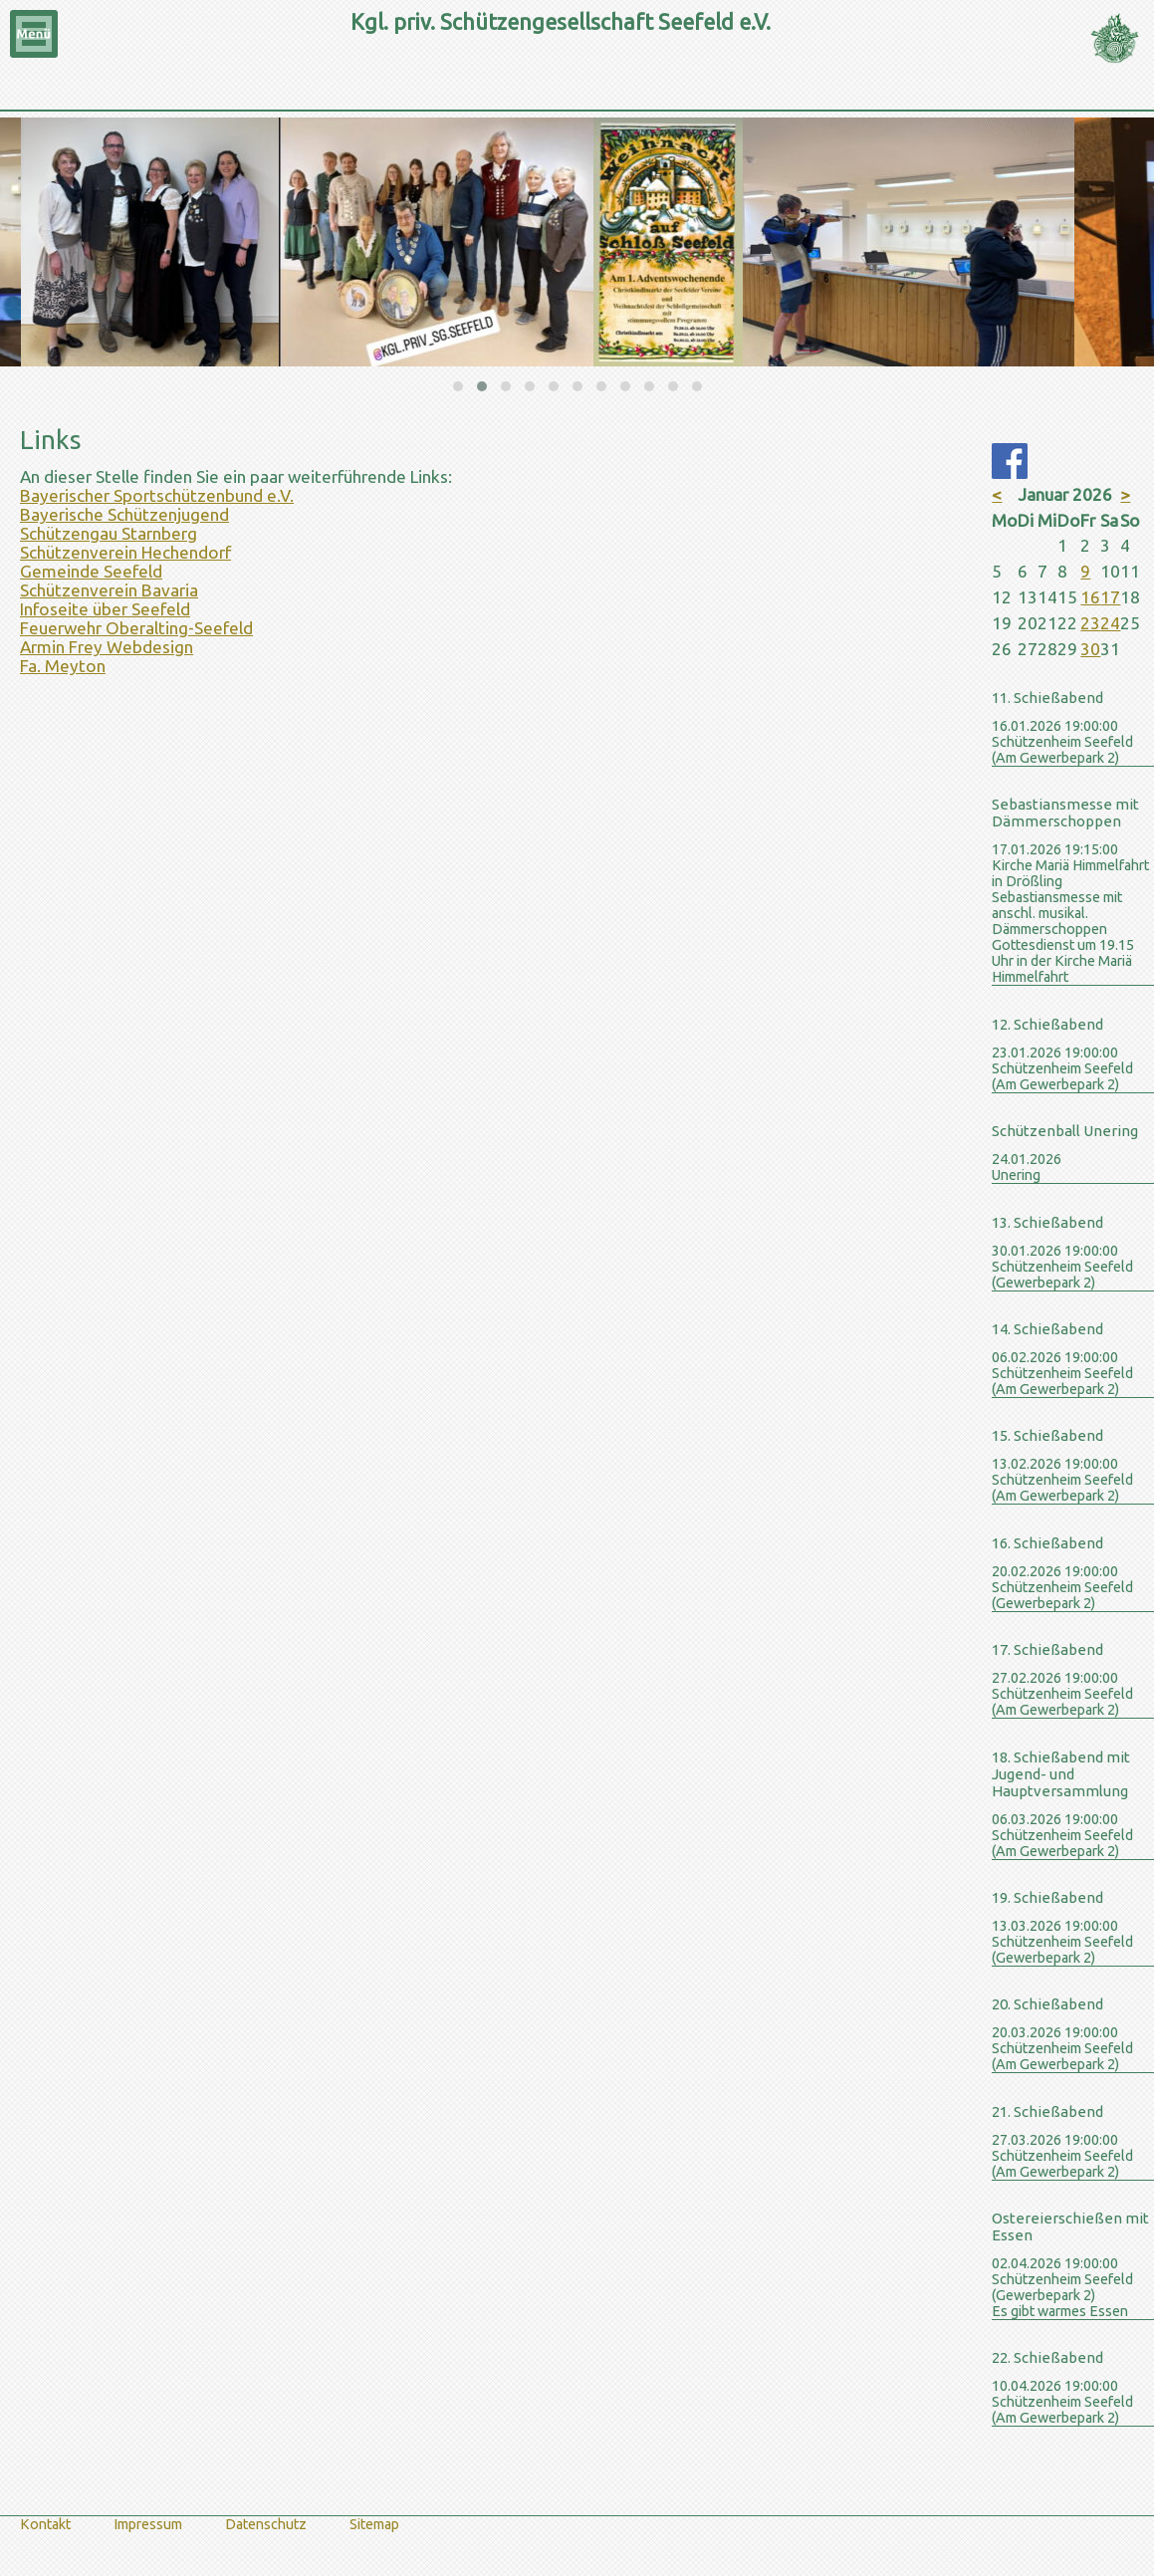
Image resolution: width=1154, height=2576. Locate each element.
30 (1090, 648)
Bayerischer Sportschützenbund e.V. (157, 495)
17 (1110, 596)
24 (1110, 622)
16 (1090, 596)
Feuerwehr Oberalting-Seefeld (136, 627)
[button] (458, 386)
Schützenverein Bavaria (109, 590)
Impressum (148, 2524)
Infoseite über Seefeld (105, 608)
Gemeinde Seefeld (91, 571)
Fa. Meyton (63, 665)
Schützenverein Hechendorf (125, 552)
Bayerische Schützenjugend (124, 514)
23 (1090, 622)
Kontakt (45, 2524)
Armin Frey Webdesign (106, 646)
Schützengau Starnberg (108, 533)
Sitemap (374, 2524)
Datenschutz (266, 2524)
